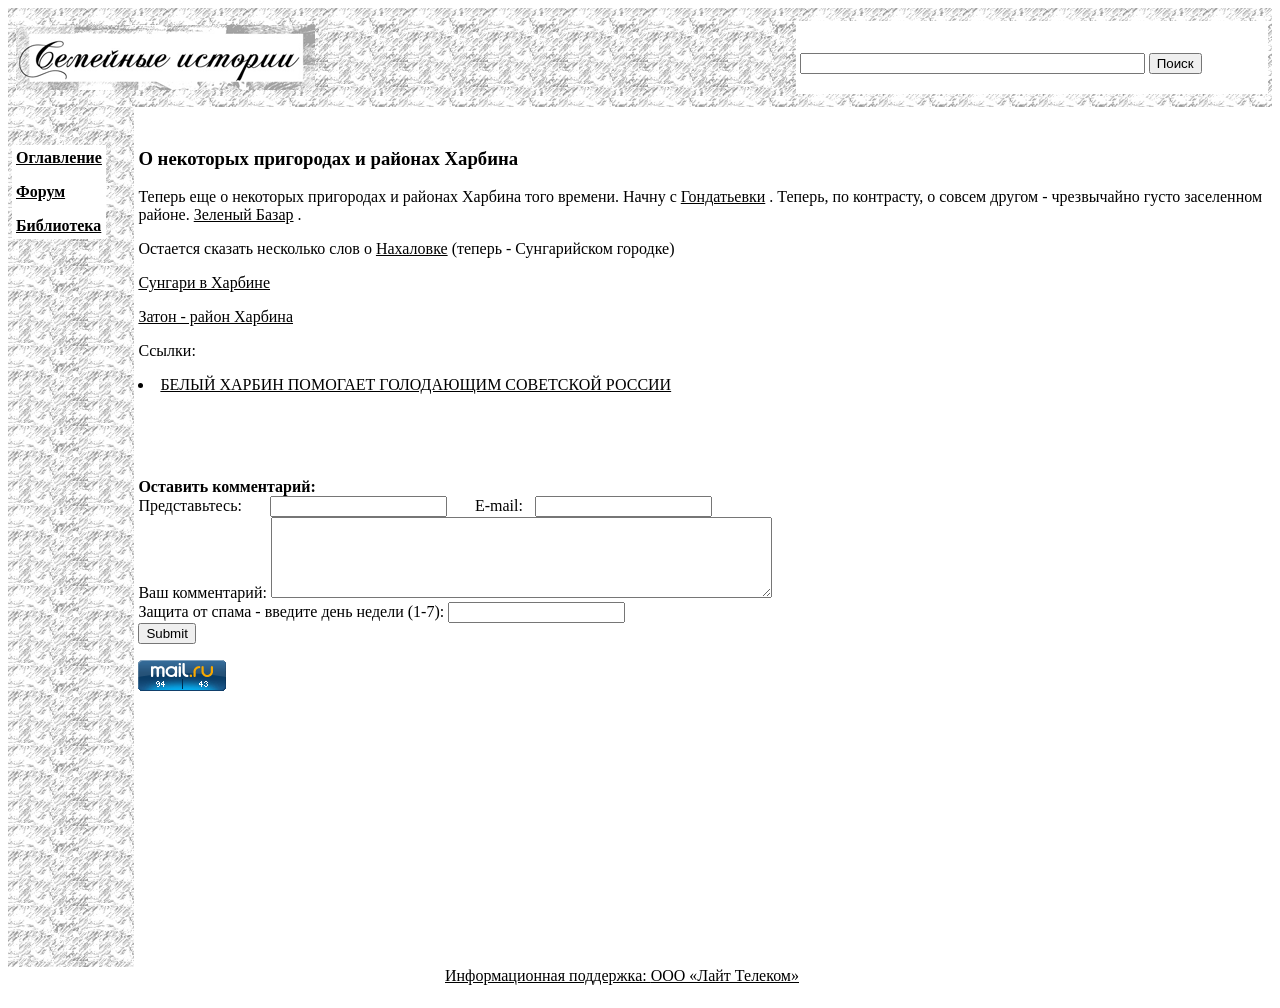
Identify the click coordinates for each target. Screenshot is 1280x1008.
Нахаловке (412, 248)
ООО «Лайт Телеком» (725, 990)
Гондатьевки (723, 196)
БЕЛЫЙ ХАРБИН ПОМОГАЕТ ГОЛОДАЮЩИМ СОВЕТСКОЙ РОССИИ (415, 384)
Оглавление (59, 157)
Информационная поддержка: (548, 990)
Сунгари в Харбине (204, 282)
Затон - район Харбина (215, 316)
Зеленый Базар (244, 214)
